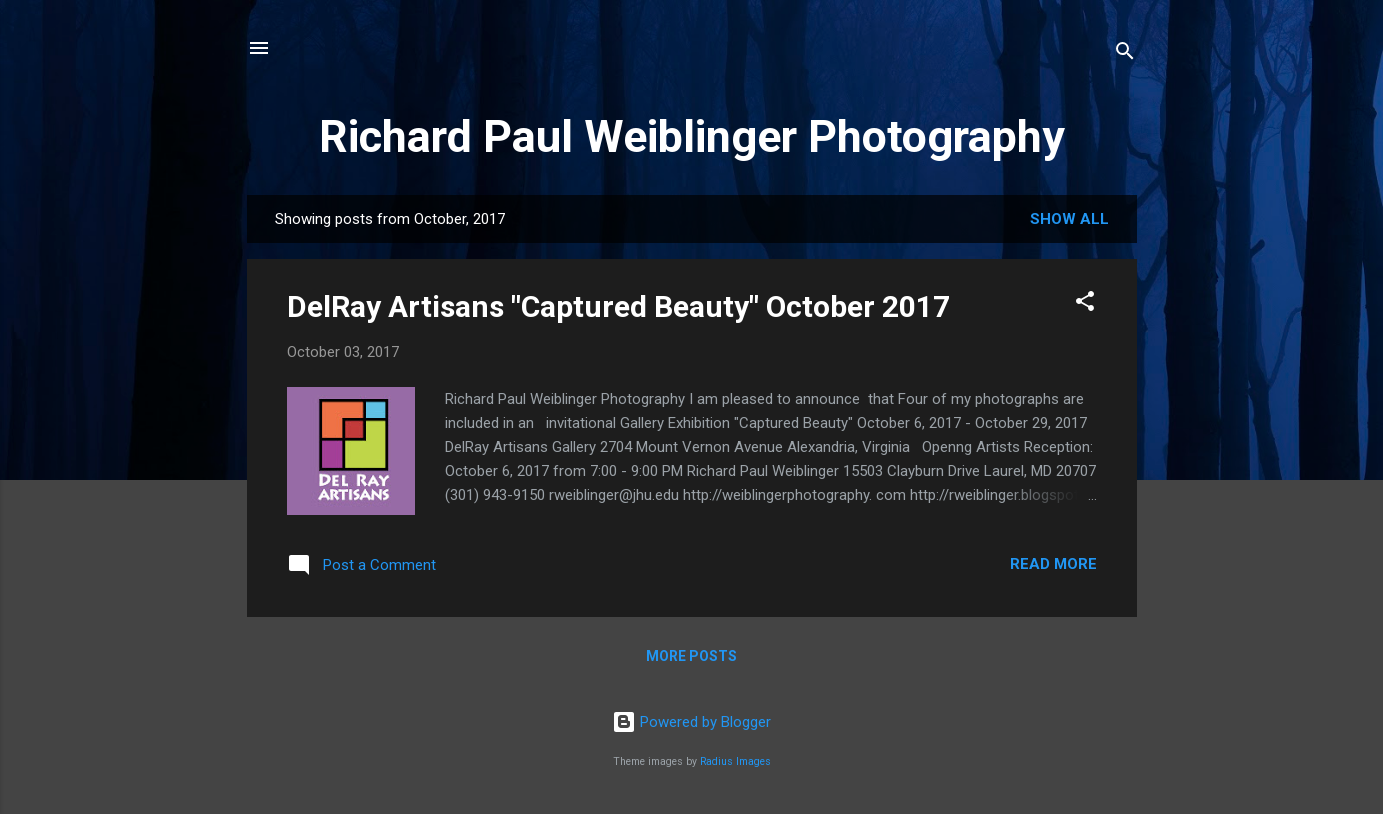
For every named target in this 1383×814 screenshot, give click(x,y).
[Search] (1125, 54)
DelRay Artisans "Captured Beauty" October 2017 (618, 306)
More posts (691, 656)
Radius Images (735, 761)
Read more (1053, 564)
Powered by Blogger (691, 722)
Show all (1069, 219)
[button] (1085, 304)
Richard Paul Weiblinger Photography (692, 136)
